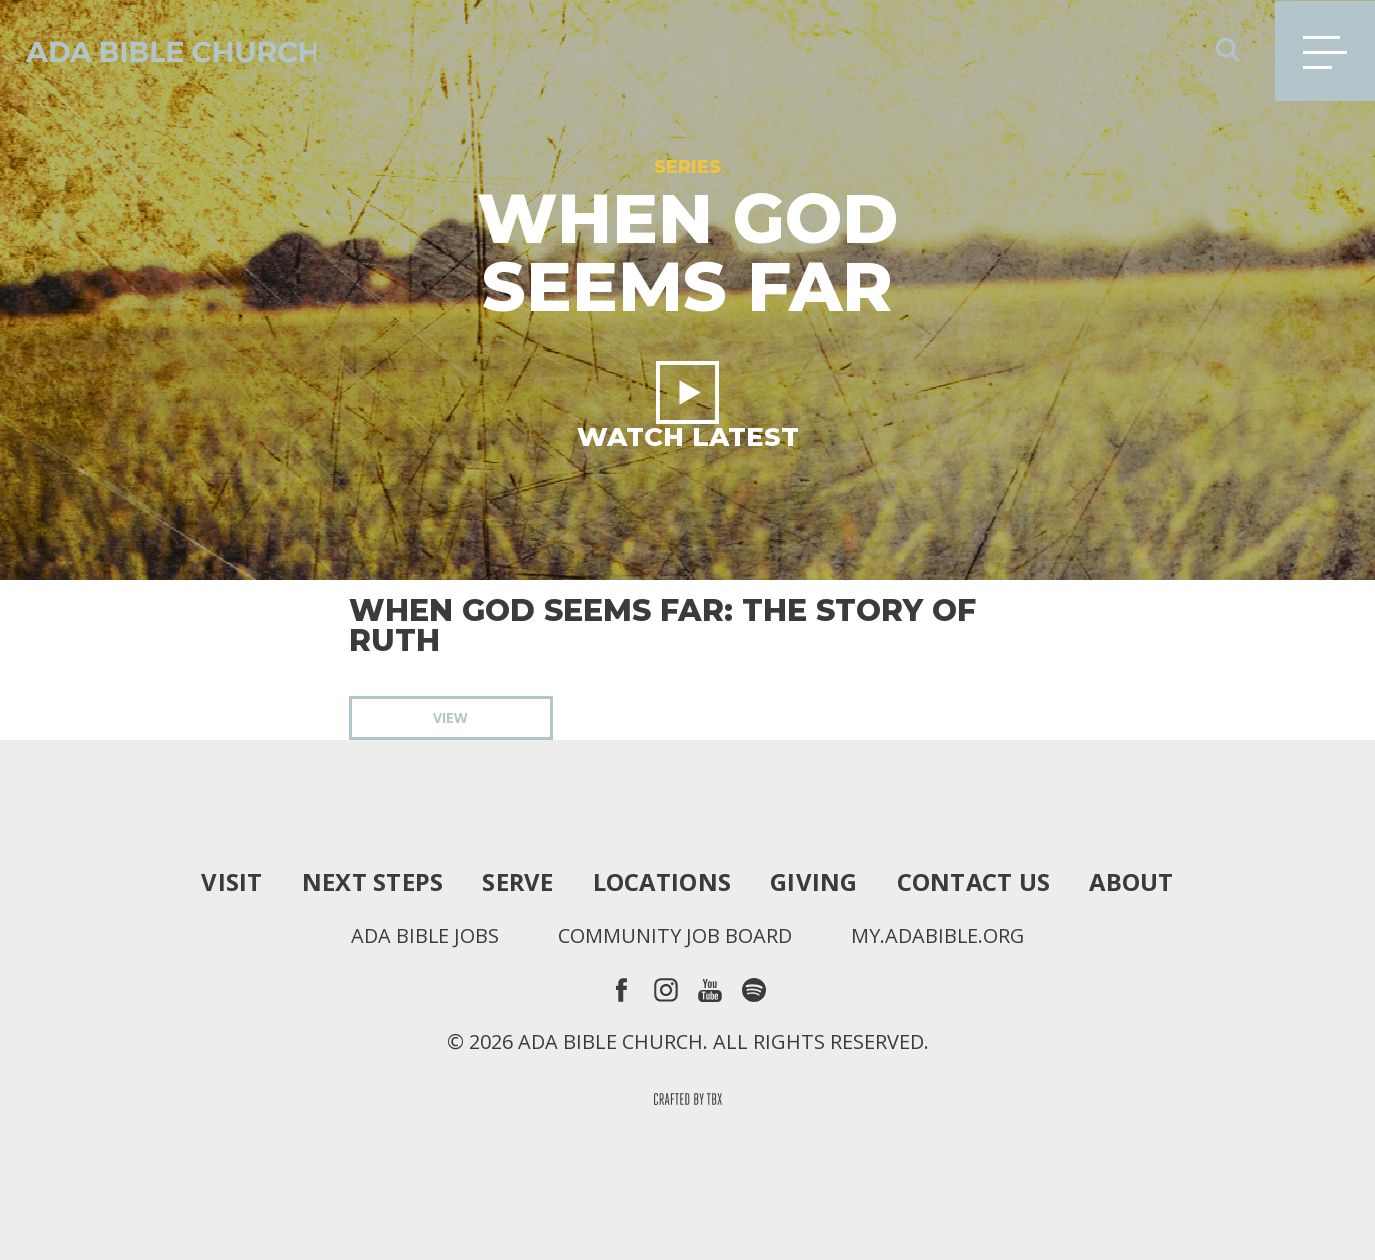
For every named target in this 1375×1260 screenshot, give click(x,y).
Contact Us (974, 882)
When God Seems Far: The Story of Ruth (662, 626)
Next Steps (371, 882)
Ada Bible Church (160, 50)
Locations (661, 882)
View (450, 717)
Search (1228, 50)
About (1132, 882)
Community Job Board (675, 936)
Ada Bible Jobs (424, 936)
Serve (516, 882)
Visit (229, 882)
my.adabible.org (938, 936)
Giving (814, 882)
